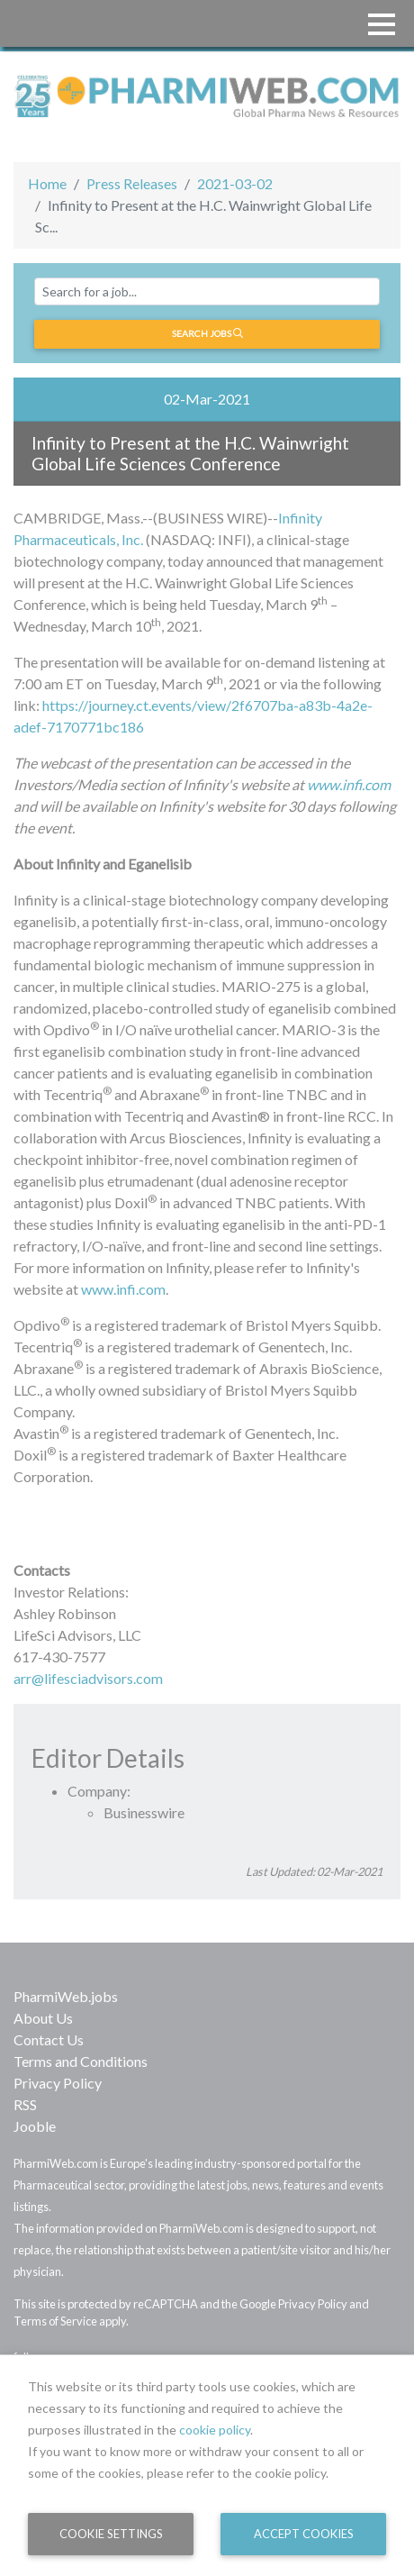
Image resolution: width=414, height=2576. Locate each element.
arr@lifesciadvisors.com (88, 1678)
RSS (25, 2104)
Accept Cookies (304, 2533)
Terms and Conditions (81, 2061)
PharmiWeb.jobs (66, 1996)
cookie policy (214, 2429)
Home (47, 183)
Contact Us (49, 2039)
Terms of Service (55, 2321)
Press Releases (131, 183)
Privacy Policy (58, 2082)
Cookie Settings (111, 2533)
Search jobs (207, 333)
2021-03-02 (235, 183)
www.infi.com (349, 784)
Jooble (35, 2126)
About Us (43, 2017)
